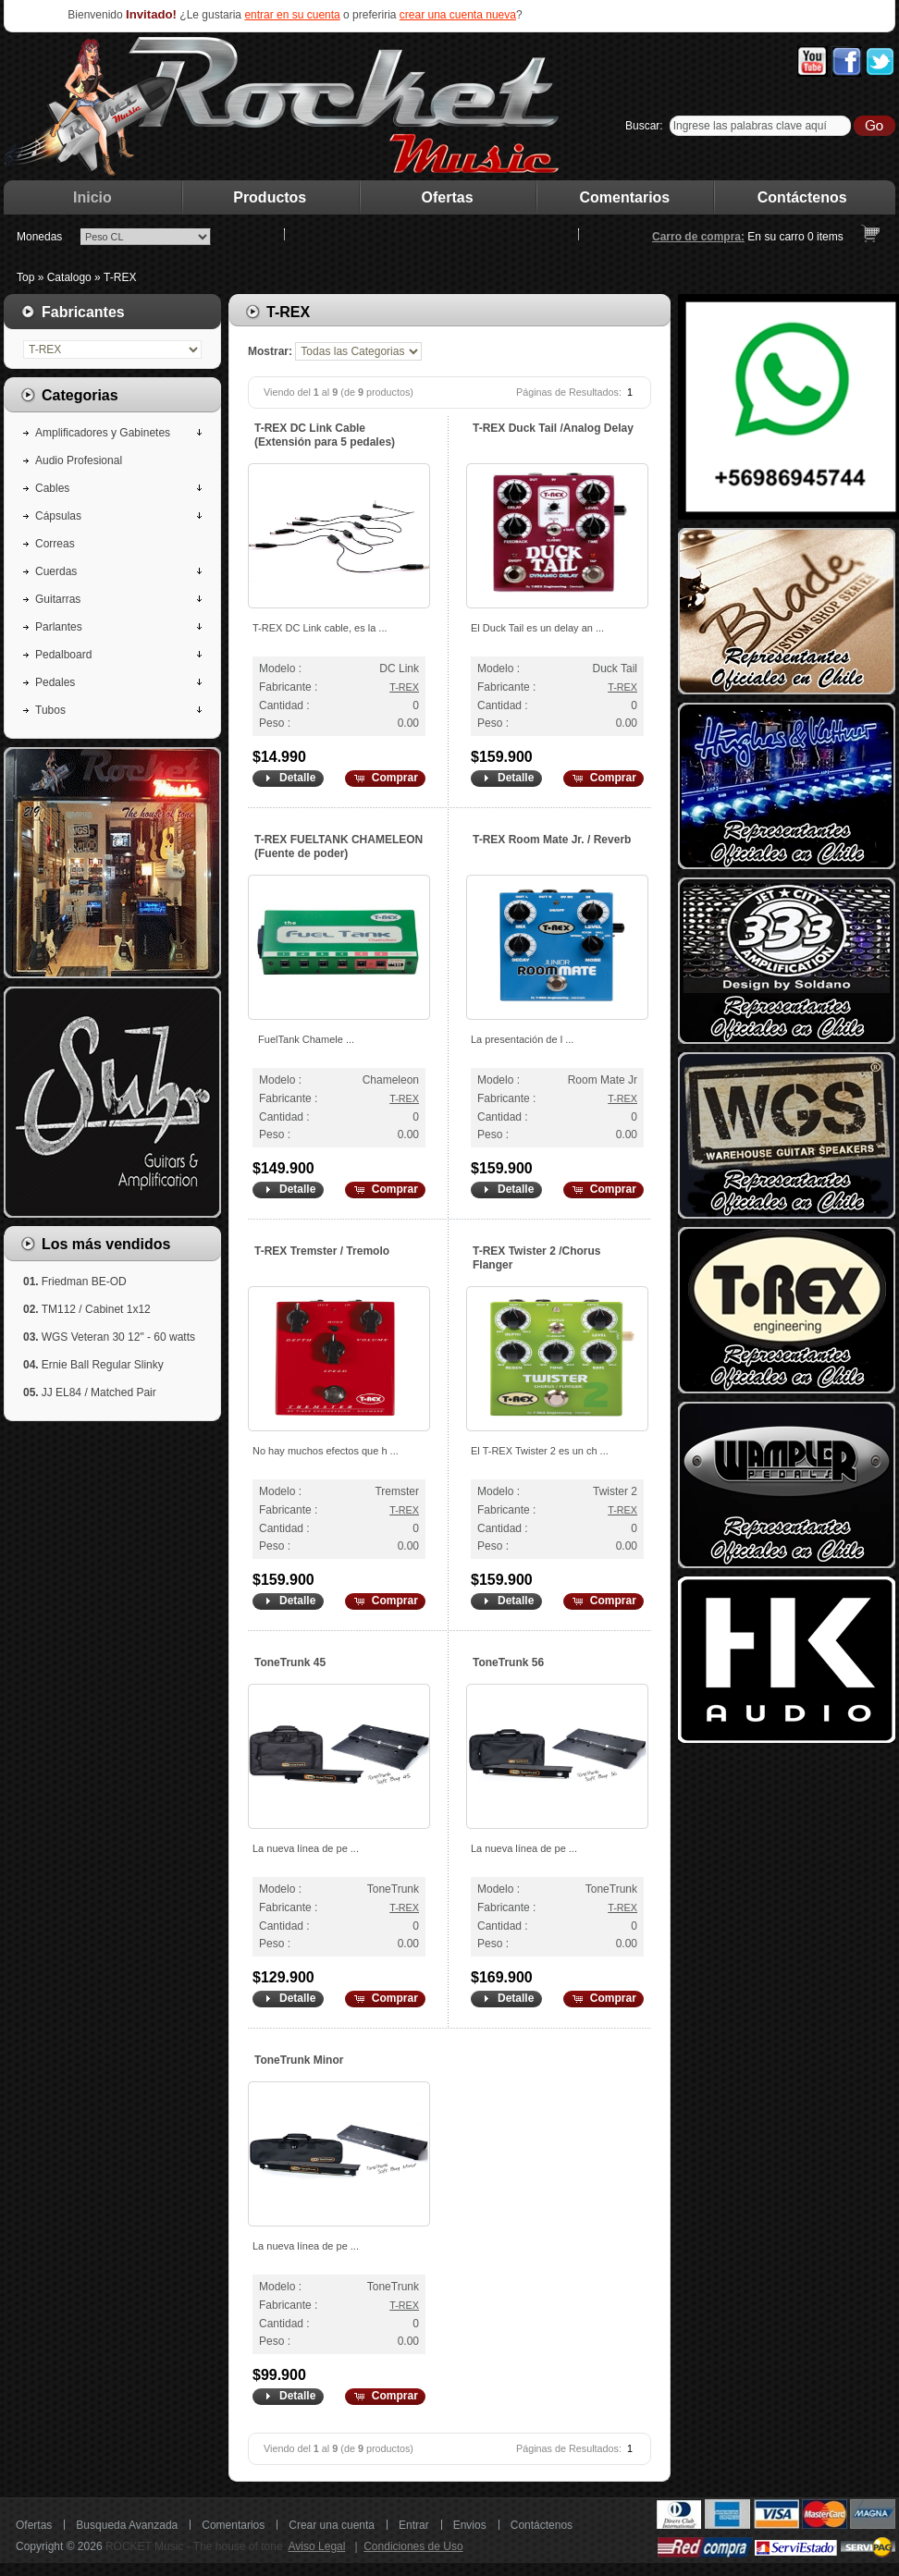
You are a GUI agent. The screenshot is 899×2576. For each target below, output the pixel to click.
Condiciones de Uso (412, 2546)
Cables (52, 488)
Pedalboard (63, 654)
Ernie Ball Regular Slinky (103, 1364)
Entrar (414, 2525)
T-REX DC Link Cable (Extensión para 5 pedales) (324, 435)
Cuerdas (56, 571)
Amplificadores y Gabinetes (102, 432)
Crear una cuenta (332, 2525)
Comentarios (625, 197)
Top (25, 277)
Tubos (50, 710)
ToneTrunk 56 (508, 1662)
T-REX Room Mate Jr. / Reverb (552, 839)
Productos (269, 197)
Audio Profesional (78, 460)
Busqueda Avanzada (127, 2525)
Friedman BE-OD (84, 1281)
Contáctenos (802, 197)
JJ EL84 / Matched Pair (99, 1392)
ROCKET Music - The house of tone (194, 2546)
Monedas (39, 236)
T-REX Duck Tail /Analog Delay (553, 428)
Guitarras (57, 599)
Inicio (92, 197)
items (825, 236)
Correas (55, 543)
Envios (469, 2525)
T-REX (120, 277)
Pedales (55, 682)
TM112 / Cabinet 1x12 (96, 1309)
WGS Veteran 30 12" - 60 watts (118, 1337)
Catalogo (69, 277)
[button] (287, 778)
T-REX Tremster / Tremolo (321, 1251)
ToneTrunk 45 (290, 1662)
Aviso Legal (317, 2546)
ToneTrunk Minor (298, 2060)
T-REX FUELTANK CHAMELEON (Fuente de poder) (338, 846)
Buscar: (644, 125)
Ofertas (448, 197)
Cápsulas (58, 515)
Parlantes (58, 626)
